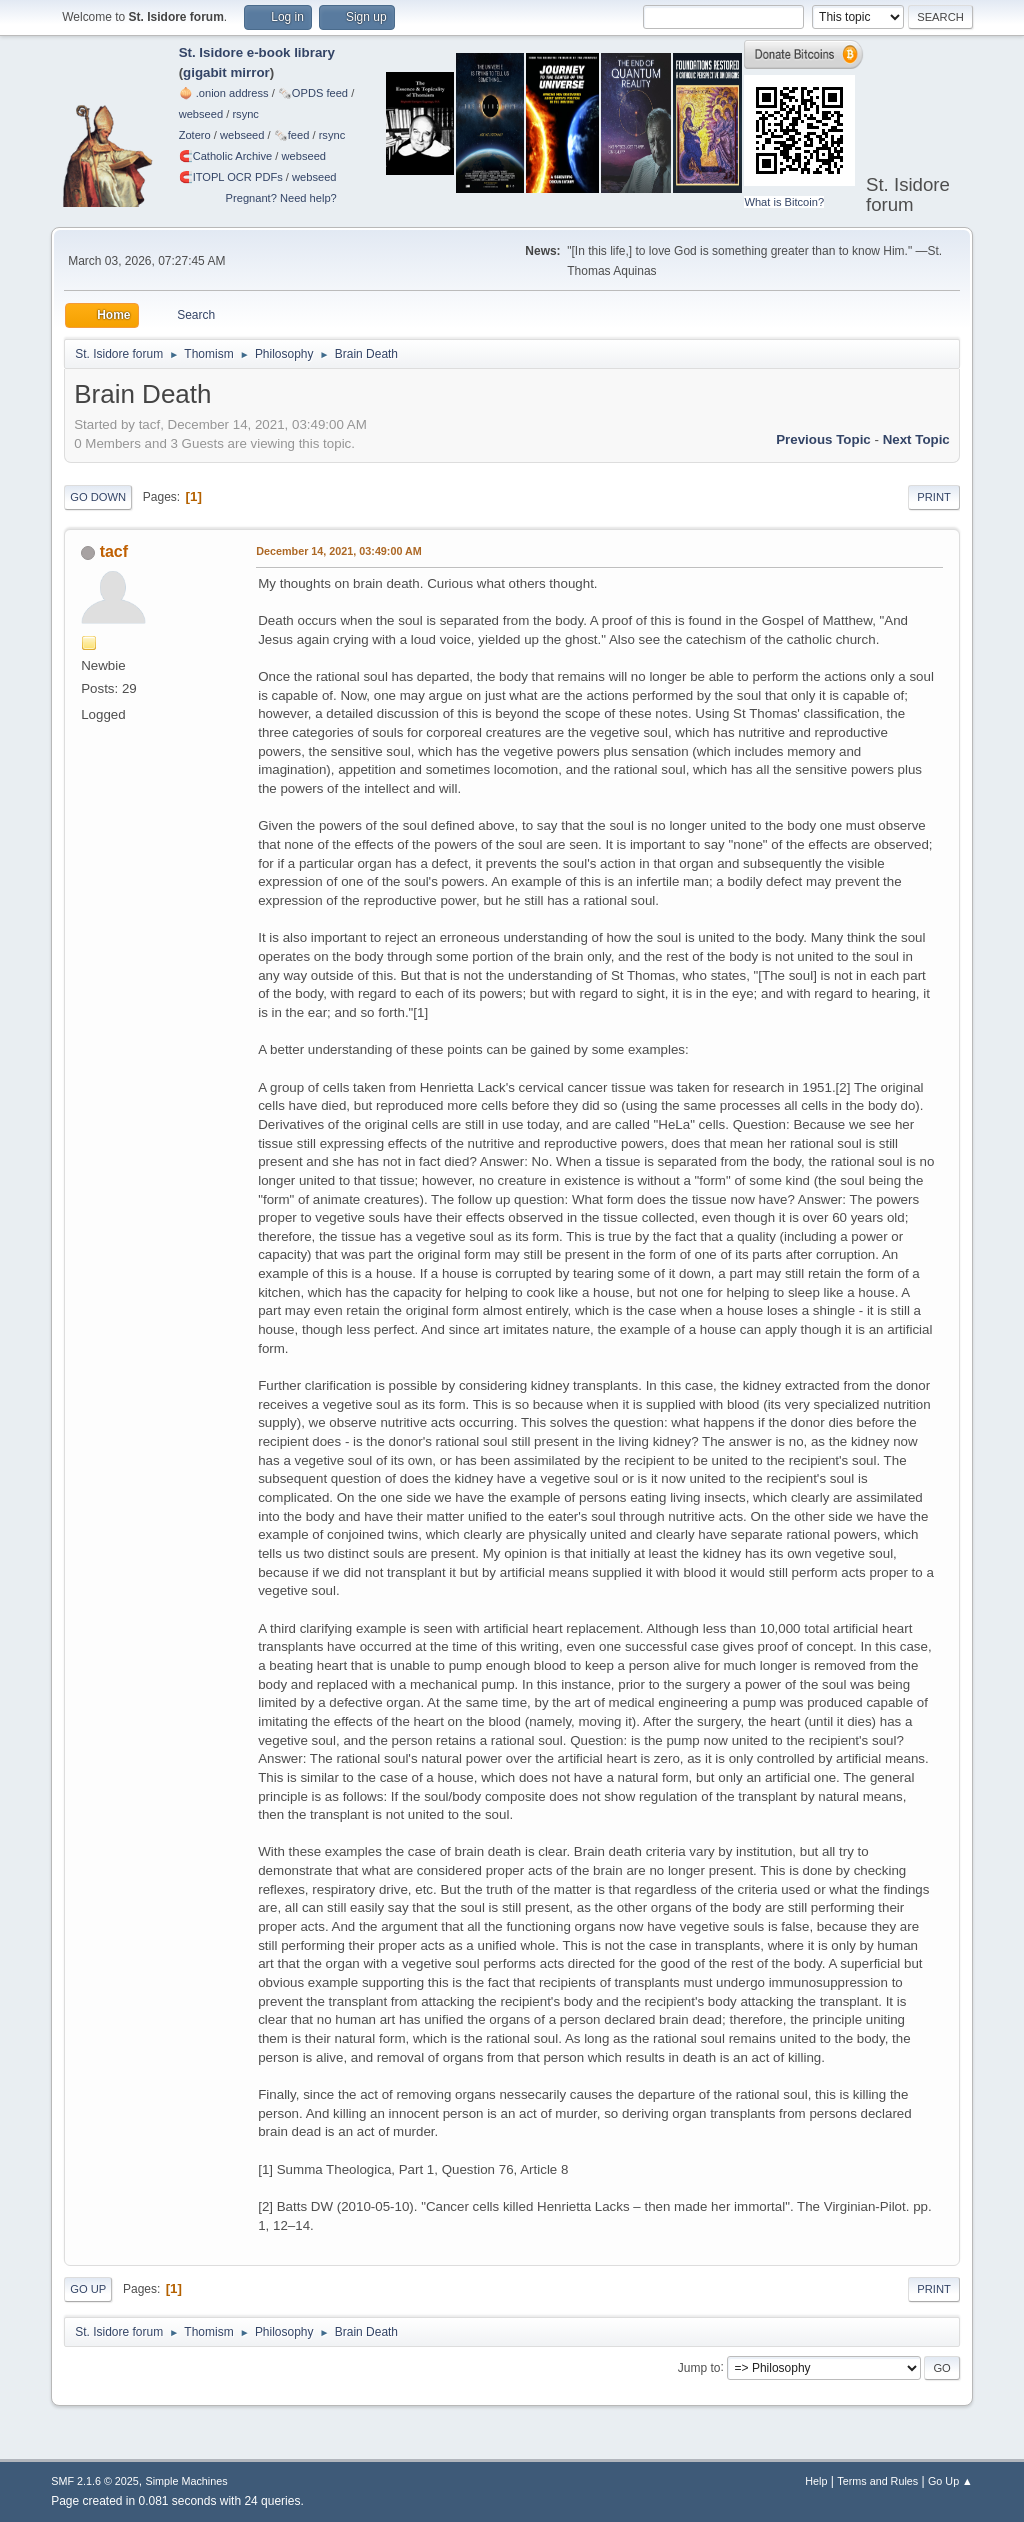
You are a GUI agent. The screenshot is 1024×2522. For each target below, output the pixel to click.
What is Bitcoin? (784, 202)
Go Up (88, 2289)
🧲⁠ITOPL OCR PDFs (231, 177)
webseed (201, 114)
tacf (114, 551)
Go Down (98, 497)
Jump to (699, 2367)
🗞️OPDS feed (313, 93)
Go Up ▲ (950, 2481)
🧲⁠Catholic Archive (226, 156)
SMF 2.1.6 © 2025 (95, 2481)
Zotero (195, 135)
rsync (245, 114)
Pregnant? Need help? (281, 198)
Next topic (916, 439)
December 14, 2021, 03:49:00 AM (339, 551)
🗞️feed (292, 135)
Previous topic (823, 439)
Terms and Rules (877, 2481)
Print (934, 497)
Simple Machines (187, 2481)
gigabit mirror (226, 72)
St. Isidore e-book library (257, 52)
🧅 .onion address (224, 93)
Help (816, 2481)
